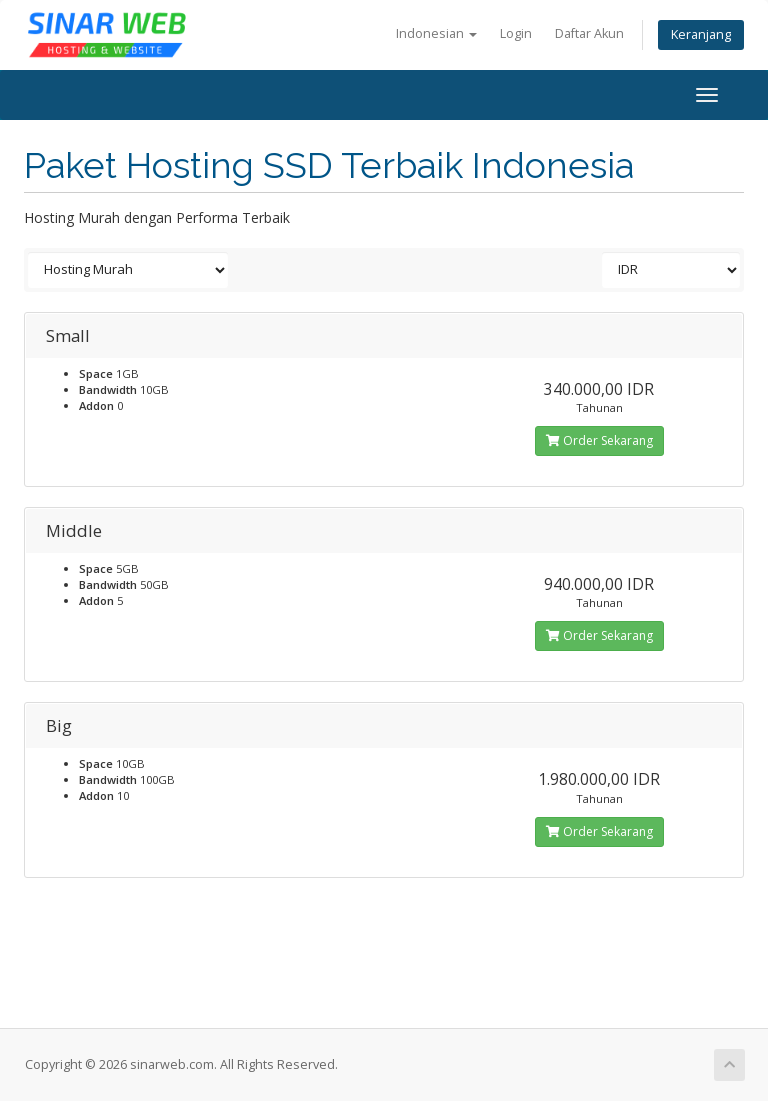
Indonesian (436, 33)
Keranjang (701, 34)
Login (516, 33)
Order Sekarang (599, 440)
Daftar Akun (589, 33)
